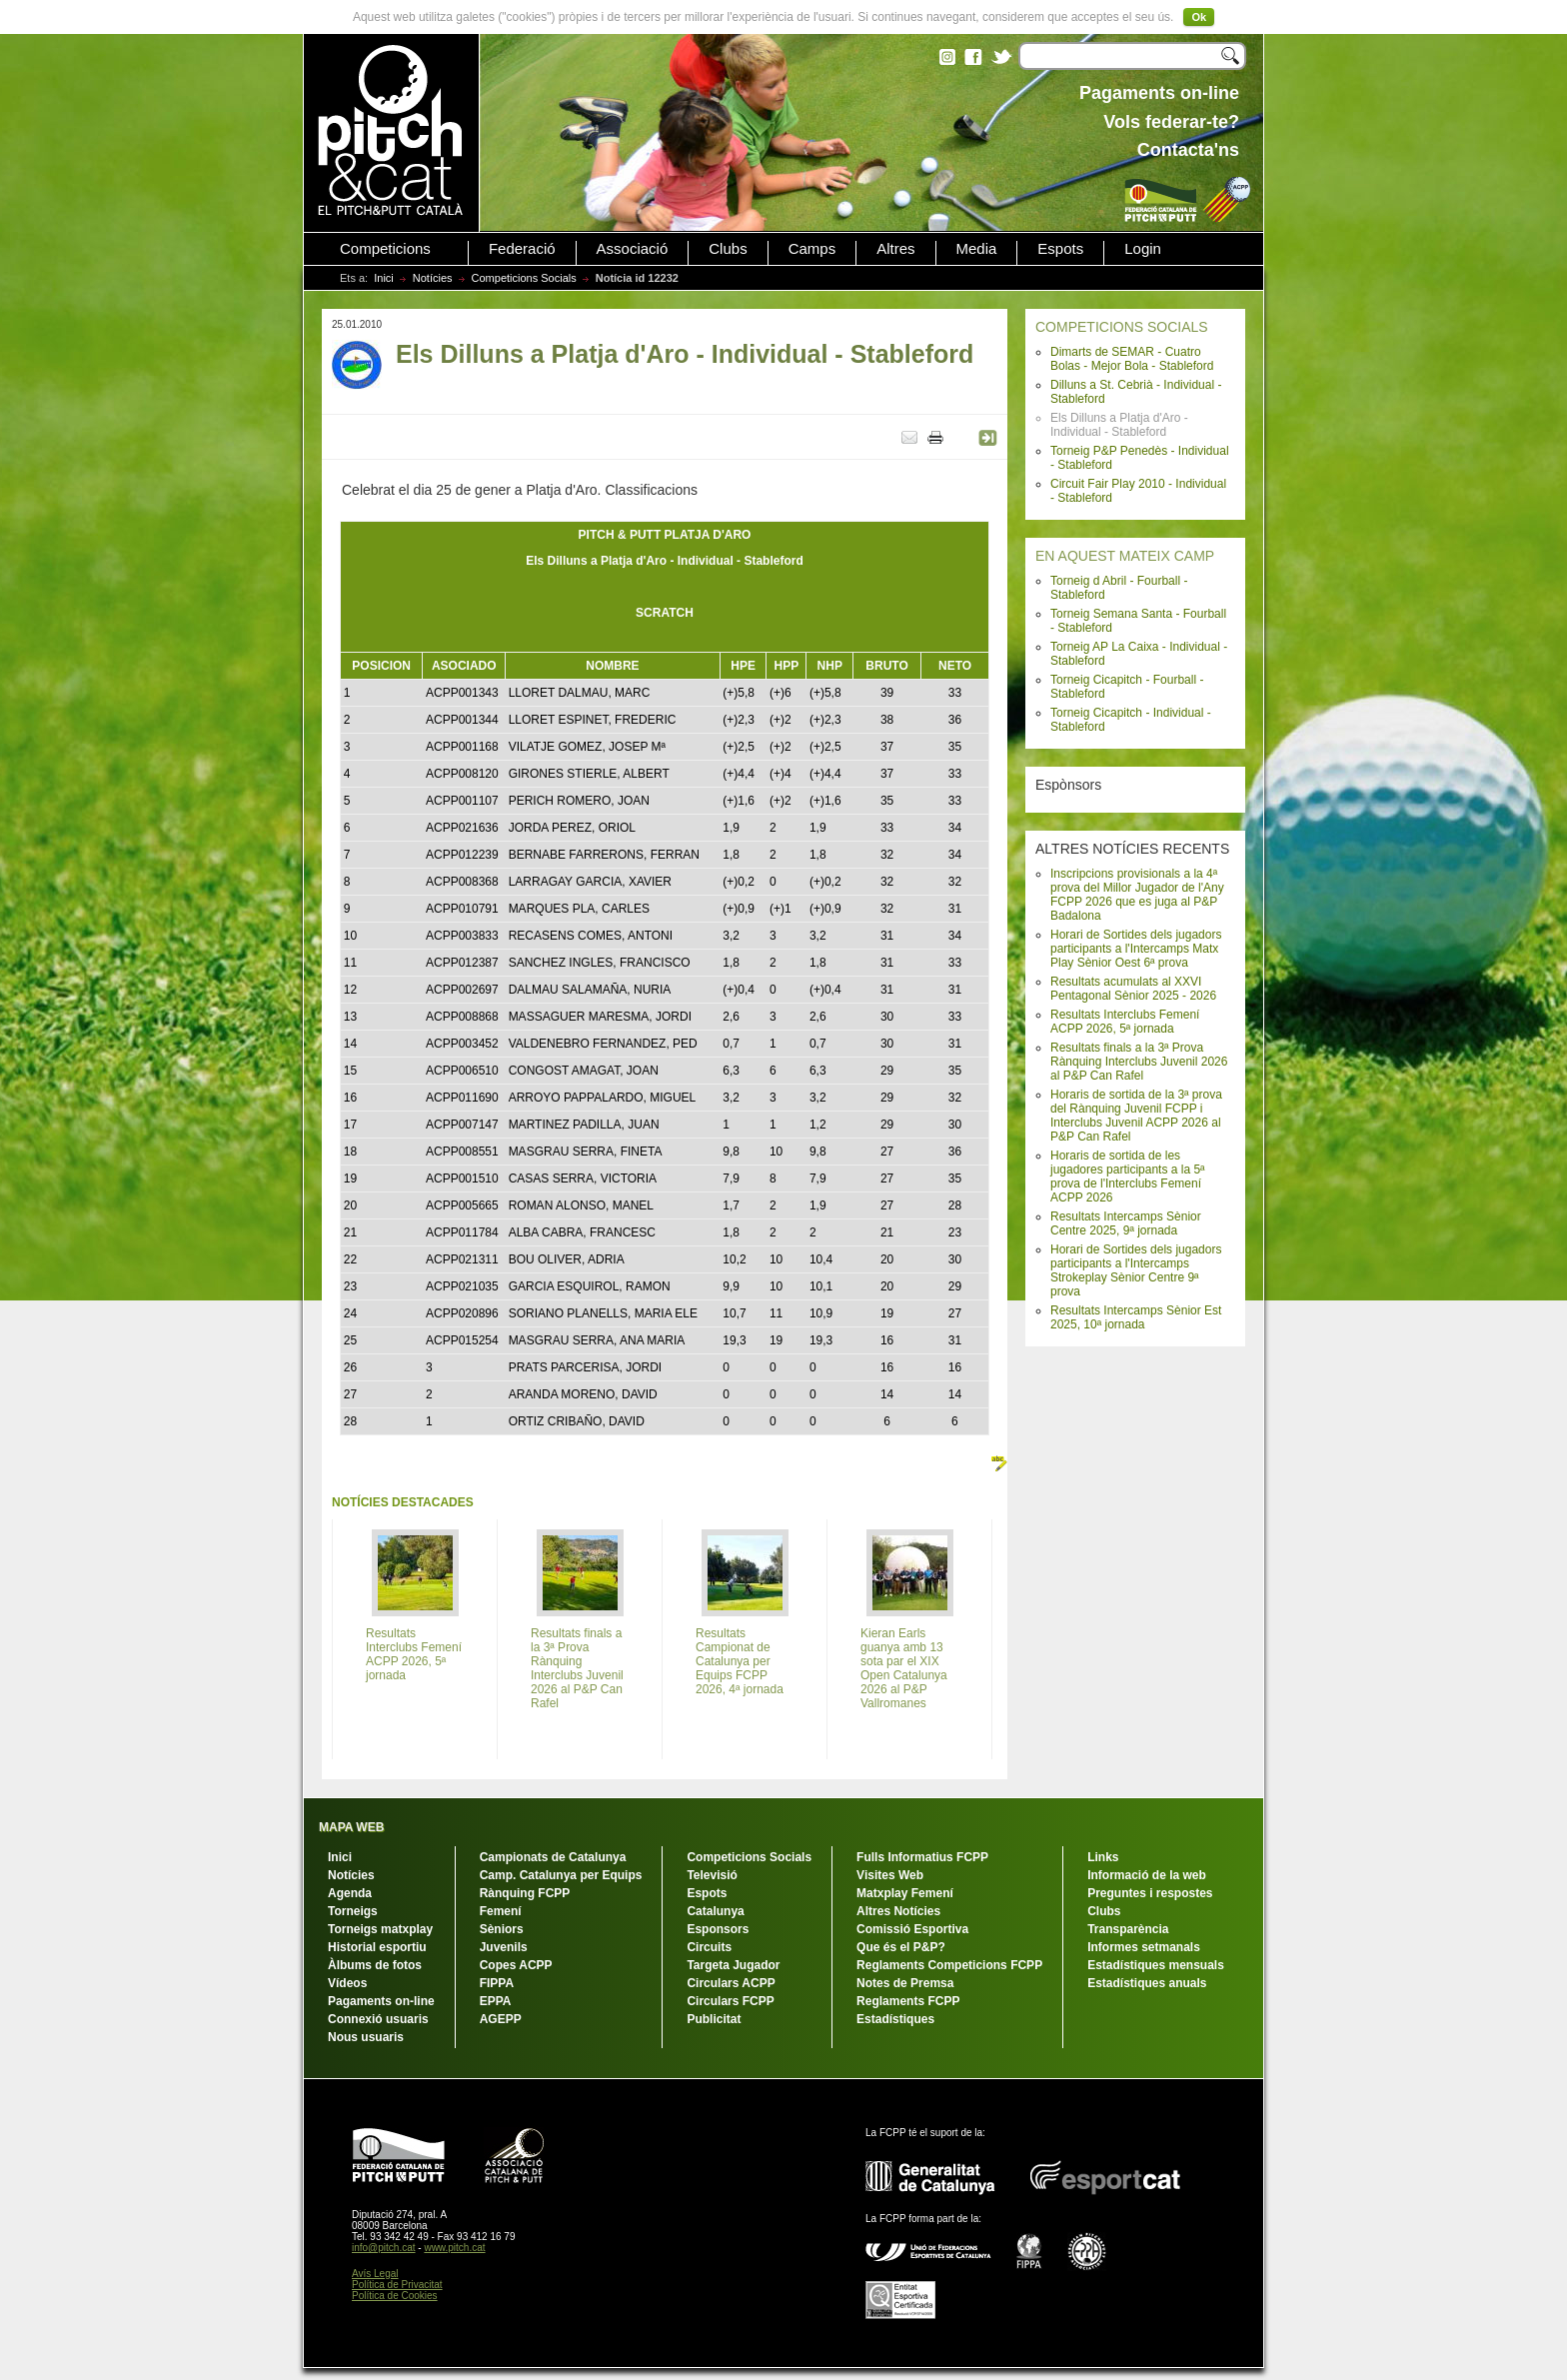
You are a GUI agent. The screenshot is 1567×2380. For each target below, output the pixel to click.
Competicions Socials (524, 278)
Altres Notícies (898, 1911)
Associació (633, 249)
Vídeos (347, 1983)
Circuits (709, 1947)
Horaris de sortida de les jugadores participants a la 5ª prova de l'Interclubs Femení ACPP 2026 (1127, 1176)
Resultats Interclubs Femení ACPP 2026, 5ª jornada (1124, 1022)
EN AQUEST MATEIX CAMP (1124, 556)
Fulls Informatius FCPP (922, 1857)
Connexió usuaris (378, 2019)
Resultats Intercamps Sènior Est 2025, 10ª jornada (1135, 1317)
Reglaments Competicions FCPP (949, 1965)
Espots (1060, 249)
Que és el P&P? (900, 1947)
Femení (501, 1911)
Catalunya (715, 1911)
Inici (384, 278)
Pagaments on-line (381, 2001)
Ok (1198, 17)
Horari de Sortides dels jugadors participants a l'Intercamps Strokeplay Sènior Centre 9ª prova (1135, 1270)
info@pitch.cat (384, 2247)
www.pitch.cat (454, 2247)
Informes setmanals (1143, 1947)
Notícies (433, 278)
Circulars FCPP (730, 2001)
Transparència (1127, 1929)
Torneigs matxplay (380, 1929)
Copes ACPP (516, 1965)
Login (1142, 249)
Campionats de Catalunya (553, 1857)
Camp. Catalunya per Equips (561, 1875)
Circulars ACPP (731, 1983)
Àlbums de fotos (375, 1965)
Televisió (712, 1875)
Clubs (728, 249)
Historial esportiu (377, 1947)
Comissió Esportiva (912, 1929)
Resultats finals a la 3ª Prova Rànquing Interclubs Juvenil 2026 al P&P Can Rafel (1138, 1062)
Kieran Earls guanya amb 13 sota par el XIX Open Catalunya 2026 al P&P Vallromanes (903, 1668)
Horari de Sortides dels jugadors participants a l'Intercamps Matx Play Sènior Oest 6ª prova (1135, 949)
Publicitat (714, 2019)
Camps (812, 249)
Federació (522, 249)
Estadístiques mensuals (1155, 1965)
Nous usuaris (366, 2037)
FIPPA (497, 1983)
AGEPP (501, 2019)
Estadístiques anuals (1146, 1983)
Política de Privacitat (397, 2284)
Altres (895, 249)
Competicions (385, 249)
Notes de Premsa (904, 1983)
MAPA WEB (351, 1827)
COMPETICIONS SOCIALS (1121, 327)
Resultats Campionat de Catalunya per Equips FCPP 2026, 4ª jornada (740, 1661)
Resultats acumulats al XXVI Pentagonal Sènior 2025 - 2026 (1133, 989)
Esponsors (718, 1929)
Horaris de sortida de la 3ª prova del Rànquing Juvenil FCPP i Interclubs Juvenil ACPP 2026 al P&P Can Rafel (1136, 1116)
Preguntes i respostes (1149, 1893)
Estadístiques (895, 2019)
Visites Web (889, 1875)
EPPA (496, 2001)
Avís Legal (375, 2273)
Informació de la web (1146, 1875)
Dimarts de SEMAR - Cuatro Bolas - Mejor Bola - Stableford (1131, 359)
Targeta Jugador (733, 1965)
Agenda (350, 1893)
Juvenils (504, 1947)
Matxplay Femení (904, 1893)
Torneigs (353, 1911)
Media (976, 249)
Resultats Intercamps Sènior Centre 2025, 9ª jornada (1125, 1223)
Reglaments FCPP (907, 2001)
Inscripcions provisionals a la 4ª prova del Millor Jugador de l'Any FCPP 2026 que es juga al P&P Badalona (1137, 895)
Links (1102, 1857)
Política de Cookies (395, 2295)
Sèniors (502, 1929)
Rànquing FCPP (525, 1893)
